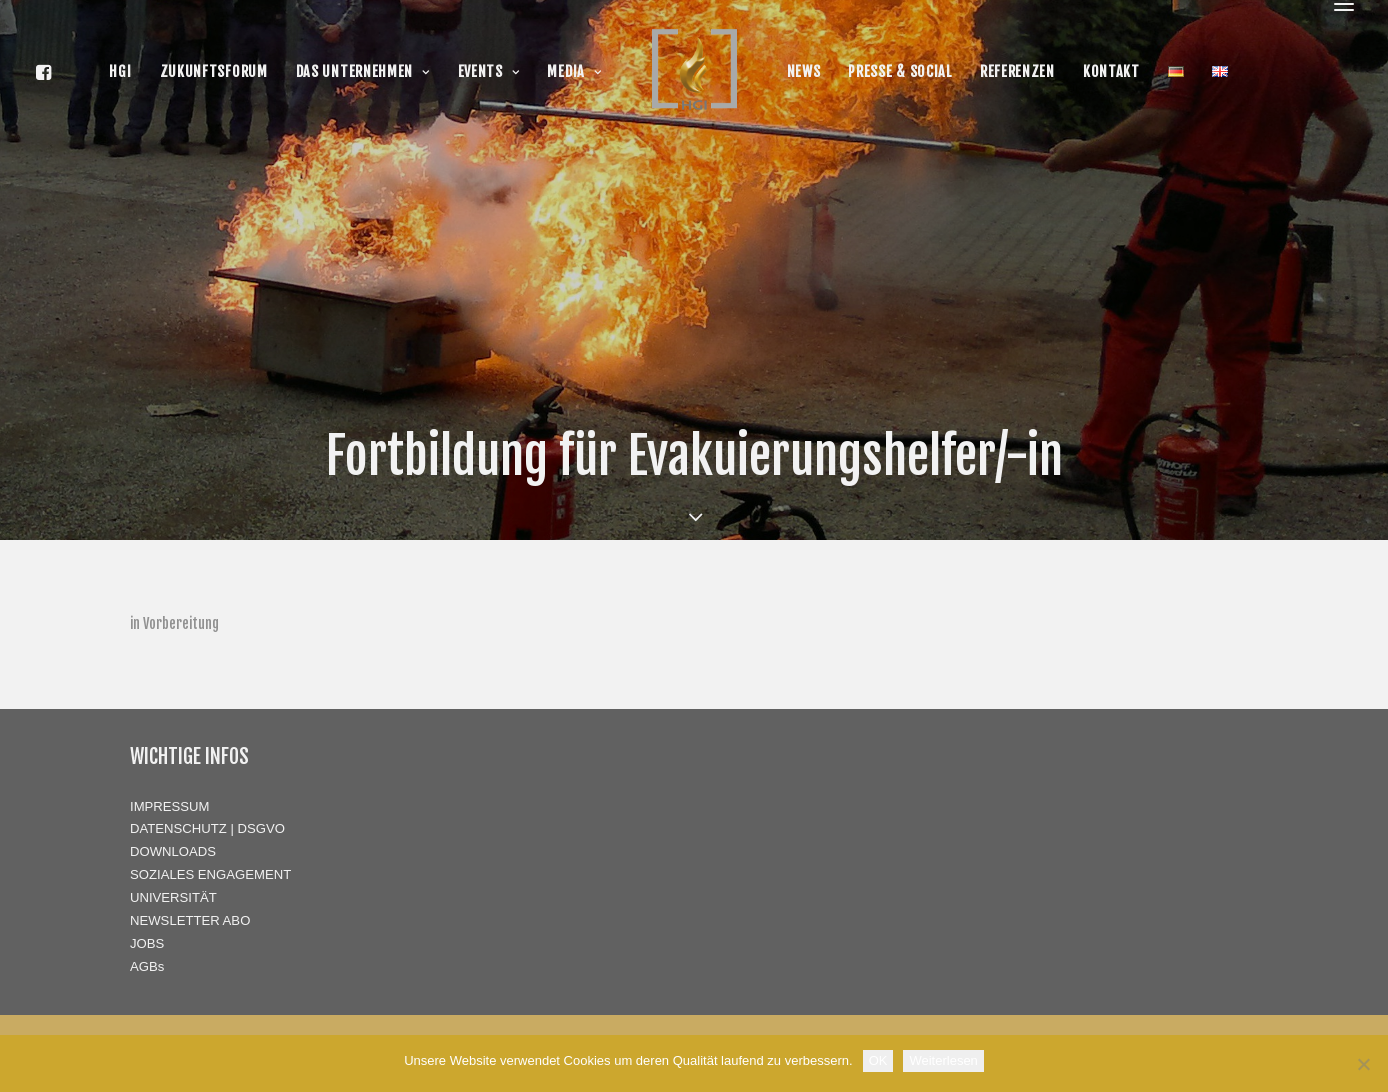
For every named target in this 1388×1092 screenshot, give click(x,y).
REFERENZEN (1017, 71)
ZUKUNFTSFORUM (214, 71)
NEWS (804, 71)
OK (878, 1060)
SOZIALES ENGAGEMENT (210, 874)
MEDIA (574, 71)
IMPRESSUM (170, 806)
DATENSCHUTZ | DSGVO (207, 828)
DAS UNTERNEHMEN (363, 71)
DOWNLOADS (173, 851)
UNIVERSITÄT (173, 897)
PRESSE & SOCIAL (900, 71)
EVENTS (489, 71)
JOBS (147, 943)
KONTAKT (1111, 71)
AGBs (147, 966)
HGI (120, 71)
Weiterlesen (943, 1060)
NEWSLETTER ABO (190, 920)
